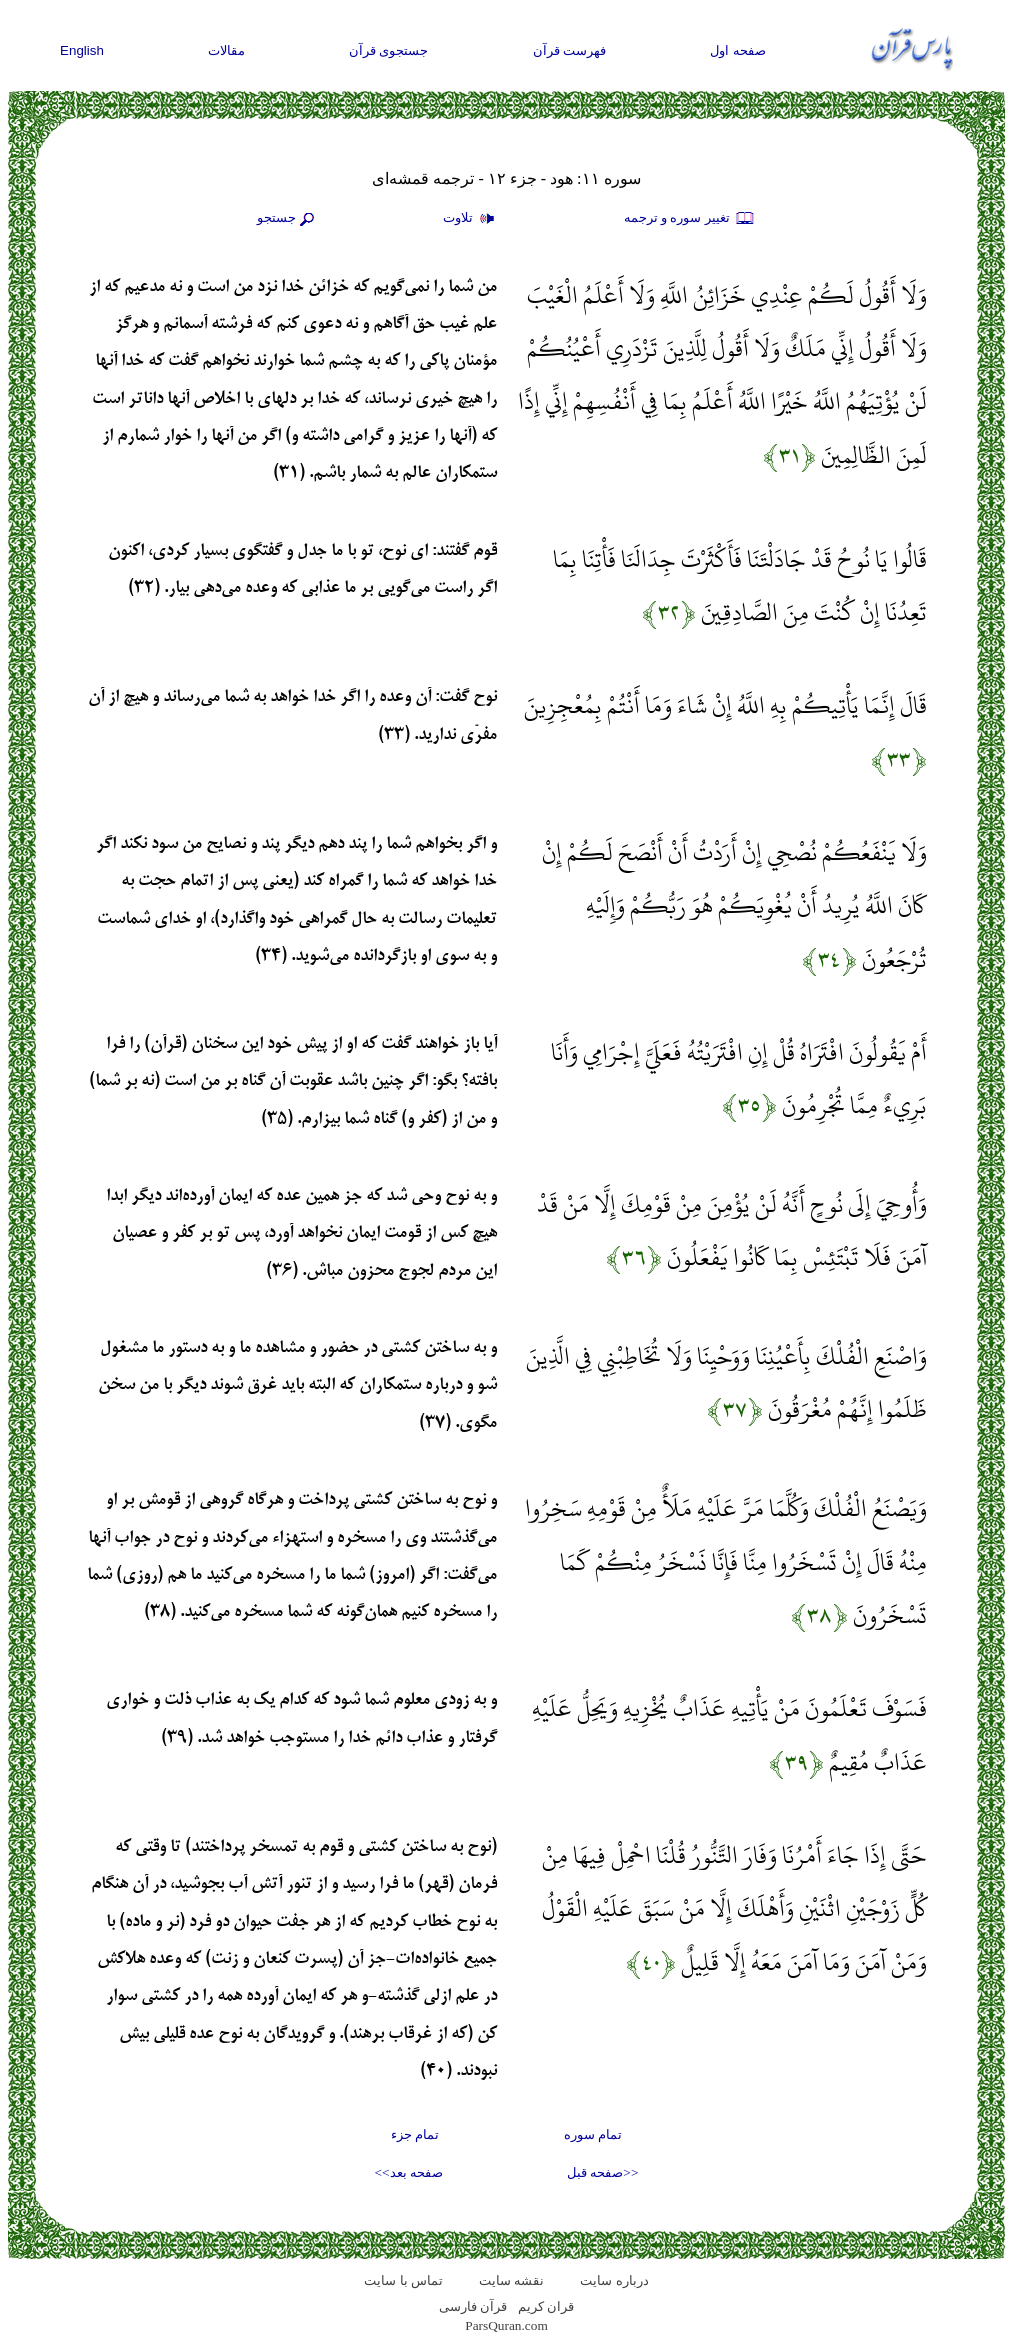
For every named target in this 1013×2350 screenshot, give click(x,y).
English (82, 50)
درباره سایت (614, 2280)
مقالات (226, 50)
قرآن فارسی (473, 2306)
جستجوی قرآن (389, 50)
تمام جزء (415, 2134)
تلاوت (471, 219)
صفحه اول (738, 50)
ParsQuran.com (506, 2325)
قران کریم (546, 2306)
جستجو (288, 219)
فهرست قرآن (570, 50)
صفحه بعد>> (409, 2172)
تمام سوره (593, 2134)
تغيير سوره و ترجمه (690, 219)
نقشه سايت (511, 2280)
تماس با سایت (403, 2280)
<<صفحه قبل (602, 2172)
